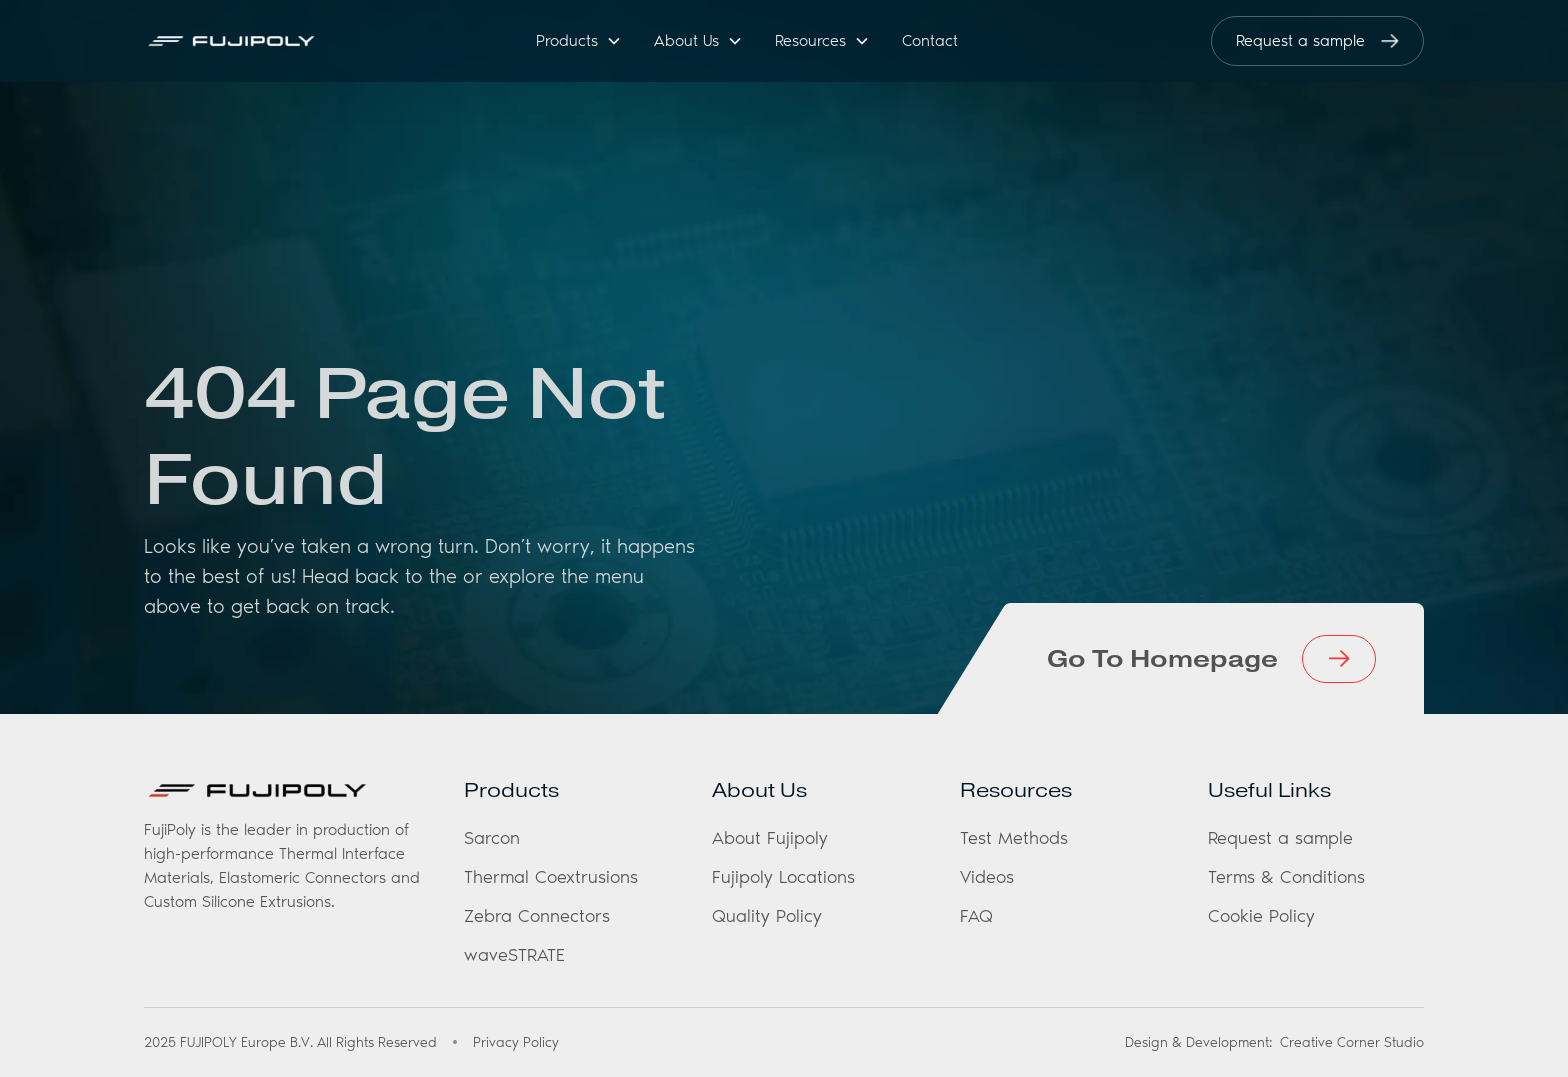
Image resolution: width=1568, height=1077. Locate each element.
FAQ (976, 916)
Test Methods (1014, 838)
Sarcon (492, 838)
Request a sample (1280, 838)
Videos (987, 877)
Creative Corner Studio (1352, 1042)
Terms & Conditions (1286, 877)
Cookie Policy (1261, 916)
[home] (253, 41)
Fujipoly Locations (783, 877)
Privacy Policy (516, 1042)
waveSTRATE (514, 955)
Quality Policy (767, 916)
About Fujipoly (770, 838)
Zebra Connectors (537, 916)
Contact (930, 40)
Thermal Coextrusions (551, 877)
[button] (579, 41)
